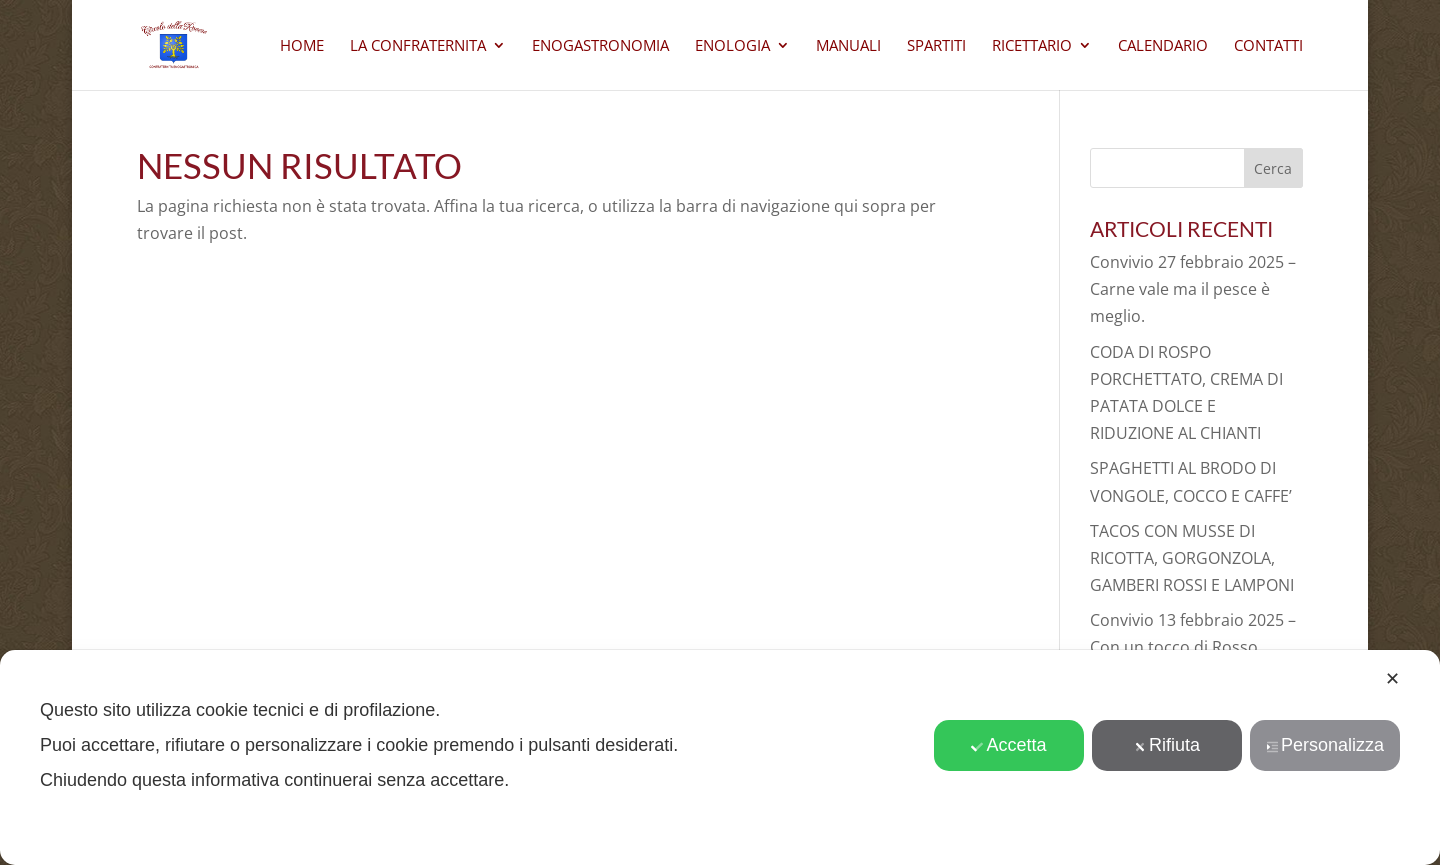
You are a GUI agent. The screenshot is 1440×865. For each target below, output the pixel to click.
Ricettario (1032, 46)
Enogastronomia (600, 46)
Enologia (732, 46)
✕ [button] (1392, 679)
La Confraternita (418, 46)
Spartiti (936, 46)
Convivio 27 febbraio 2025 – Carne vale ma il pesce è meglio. (1193, 289)
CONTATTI (1268, 46)
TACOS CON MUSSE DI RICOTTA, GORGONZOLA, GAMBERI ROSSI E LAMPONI (1192, 558)
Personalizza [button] (1325, 745)
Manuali (848, 46)
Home (302, 46)
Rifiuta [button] (1167, 745)
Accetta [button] (1008, 745)
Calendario (1163, 46)
